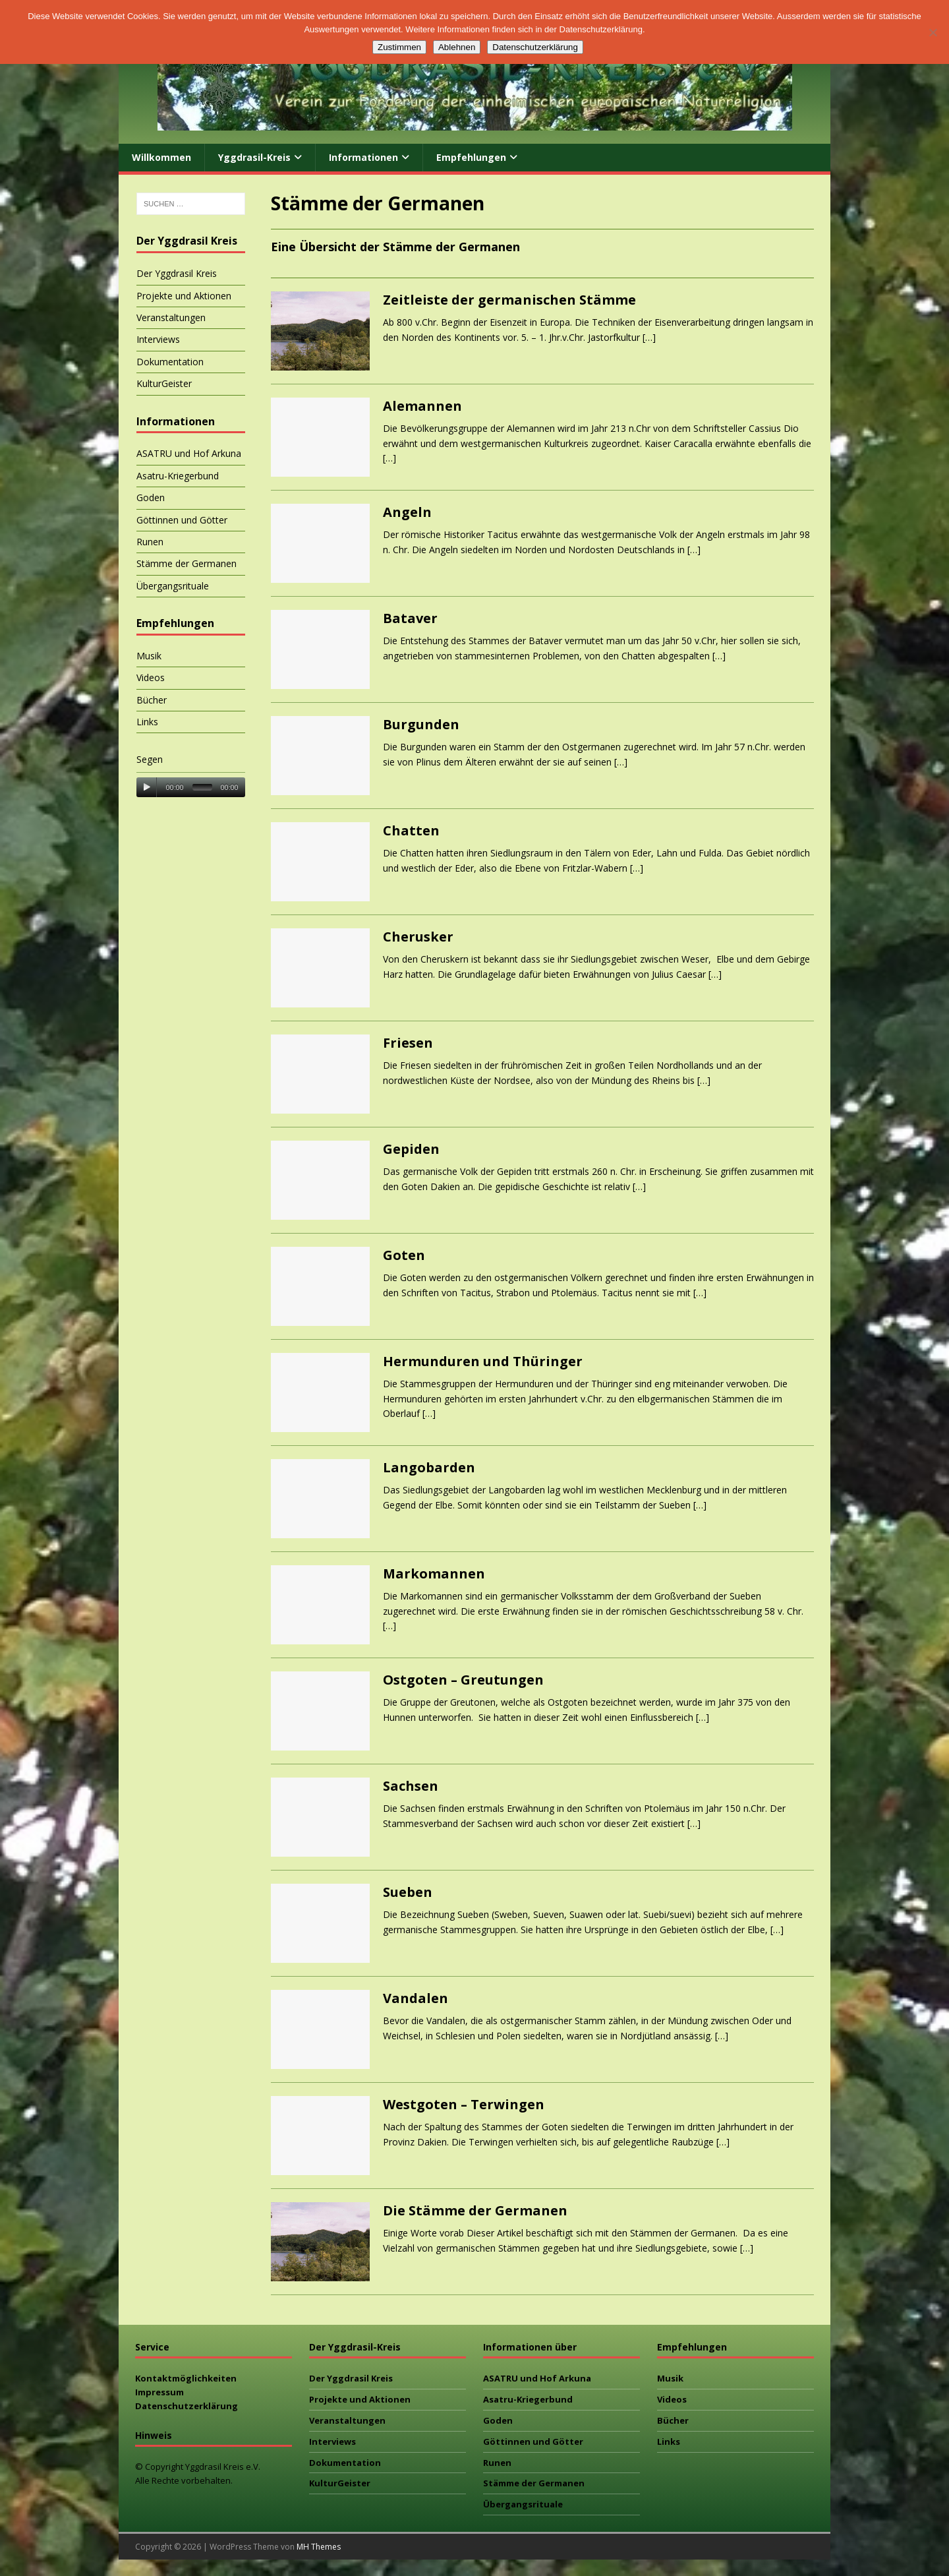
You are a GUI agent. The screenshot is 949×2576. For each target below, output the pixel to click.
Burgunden (421, 724)
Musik (148, 655)
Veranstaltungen (171, 317)
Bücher (151, 700)
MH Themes (319, 2546)
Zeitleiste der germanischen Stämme (509, 300)
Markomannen (434, 1573)
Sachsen (410, 1786)
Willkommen (161, 157)
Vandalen (415, 1998)
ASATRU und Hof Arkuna (188, 453)
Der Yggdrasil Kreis (176, 273)
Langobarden (429, 1467)
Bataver (410, 618)
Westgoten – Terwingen (463, 2104)
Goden (150, 497)
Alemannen (422, 406)
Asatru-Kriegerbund (177, 475)
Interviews (158, 339)
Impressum (159, 2392)
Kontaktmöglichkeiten (186, 2378)
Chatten (411, 830)
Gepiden (411, 1149)
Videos (150, 677)
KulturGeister (164, 383)
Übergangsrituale (172, 586)
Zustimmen (399, 47)
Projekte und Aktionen (183, 295)
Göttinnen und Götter (181, 520)
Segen (149, 759)
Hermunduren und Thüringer (483, 1361)
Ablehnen (456, 47)
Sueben (407, 1892)
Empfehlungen (471, 157)
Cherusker (418, 936)
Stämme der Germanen (186, 563)
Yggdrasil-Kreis (254, 157)
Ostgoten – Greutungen (463, 1680)
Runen (149, 541)
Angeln (407, 512)
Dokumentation (170, 361)
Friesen (408, 1043)
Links (147, 721)
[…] (649, 337)
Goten (404, 1255)
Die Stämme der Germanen (475, 2210)
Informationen (363, 157)
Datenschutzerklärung (186, 2406)
